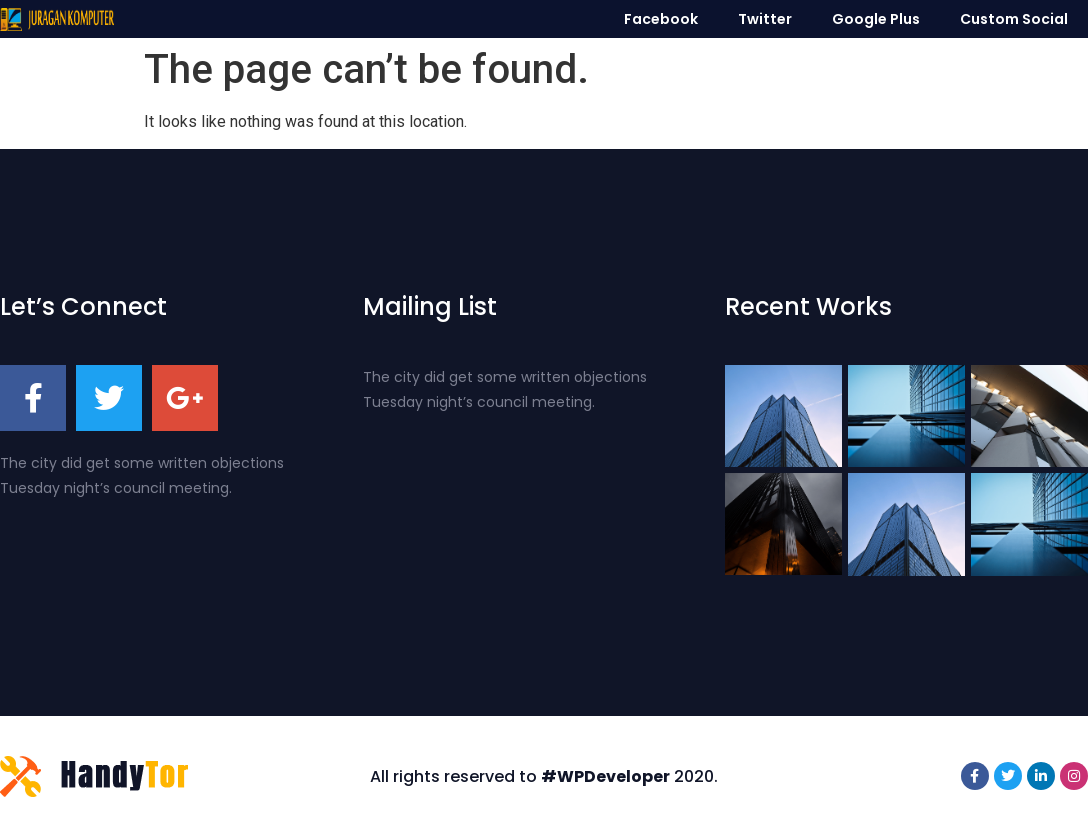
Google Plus (876, 19)
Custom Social (1014, 19)
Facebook (661, 19)
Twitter (765, 19)
